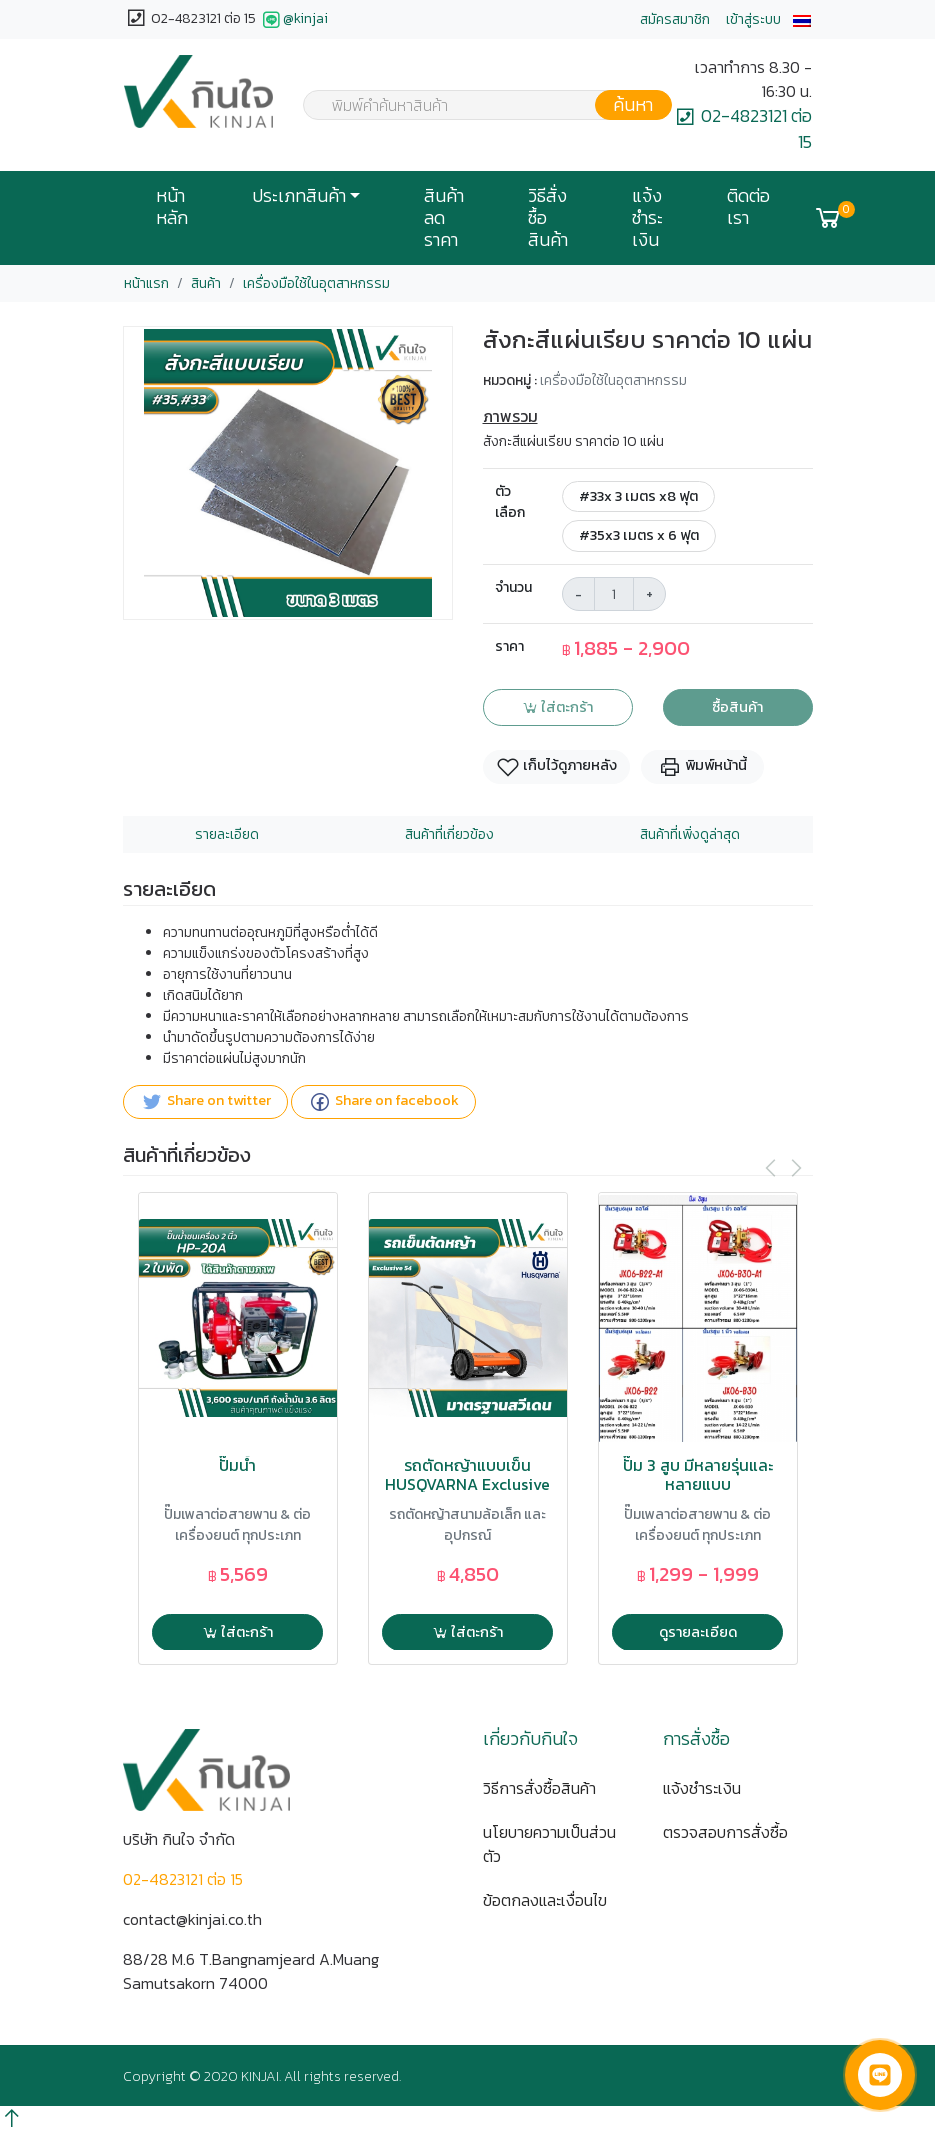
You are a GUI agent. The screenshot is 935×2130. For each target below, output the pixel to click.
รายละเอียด (227, 834)
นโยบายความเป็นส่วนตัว (549, 1844)
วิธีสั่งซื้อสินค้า (548, 218)
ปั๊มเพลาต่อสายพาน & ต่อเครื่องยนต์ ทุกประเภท (237, 1525)
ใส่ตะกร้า (557, 707)
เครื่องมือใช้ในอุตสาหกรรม (316, 283)
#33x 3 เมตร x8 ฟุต (638, 496)
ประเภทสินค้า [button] (299, 196)
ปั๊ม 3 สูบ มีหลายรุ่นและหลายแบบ (698, 1475)
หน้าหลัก (172, 207)
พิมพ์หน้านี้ (702, 766)
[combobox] (475, 105)
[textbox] (475, 107)
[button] (802, 19)
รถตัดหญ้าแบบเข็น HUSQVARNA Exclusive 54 (467, 1485)
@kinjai (293, 20)
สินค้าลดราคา (444, 218)
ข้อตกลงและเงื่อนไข (545, 1900)
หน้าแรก (146, 283)
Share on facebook (383, 1101)
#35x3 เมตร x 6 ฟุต (639, 535)
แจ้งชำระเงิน (647, 218)
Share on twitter (205, 1101)
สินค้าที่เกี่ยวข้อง (449, 834)
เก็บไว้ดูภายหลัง (556, 766)
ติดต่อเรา (748, 207)
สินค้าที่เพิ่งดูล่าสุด (690, 834)
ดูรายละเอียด (698, 1632)
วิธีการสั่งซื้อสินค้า (539, 1788)
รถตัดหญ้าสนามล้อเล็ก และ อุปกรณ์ (467, 1525)
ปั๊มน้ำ (237, 1465)
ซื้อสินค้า (737, 707)
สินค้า (206, 283)
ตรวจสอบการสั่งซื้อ (725, 1832)
